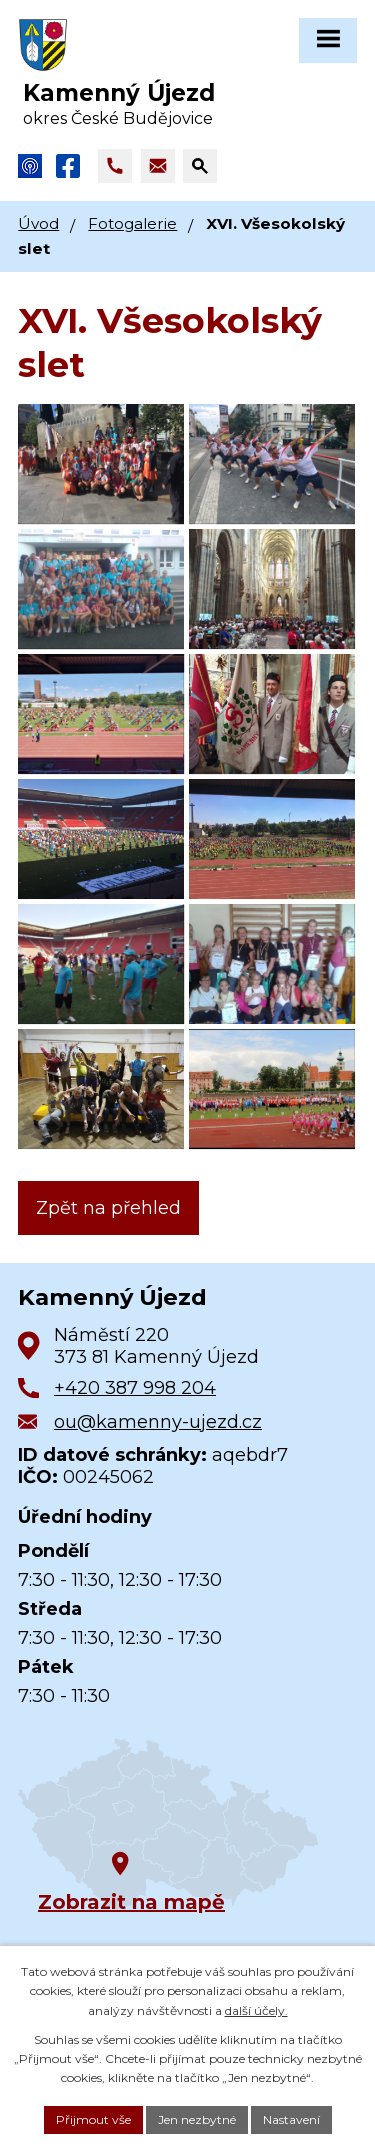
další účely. (256, 2010)
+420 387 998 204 (135, 1388)
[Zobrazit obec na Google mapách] (168, 1823)
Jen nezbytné (197, 2119)
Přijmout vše (93, 2119)
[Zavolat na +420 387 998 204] (115, 166)
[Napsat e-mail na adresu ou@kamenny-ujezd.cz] (158, 166)
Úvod (38, 223)
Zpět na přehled (108, 1208)
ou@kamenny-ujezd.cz (158, 1422)
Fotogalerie (132, 223)
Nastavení (291, 2119)
